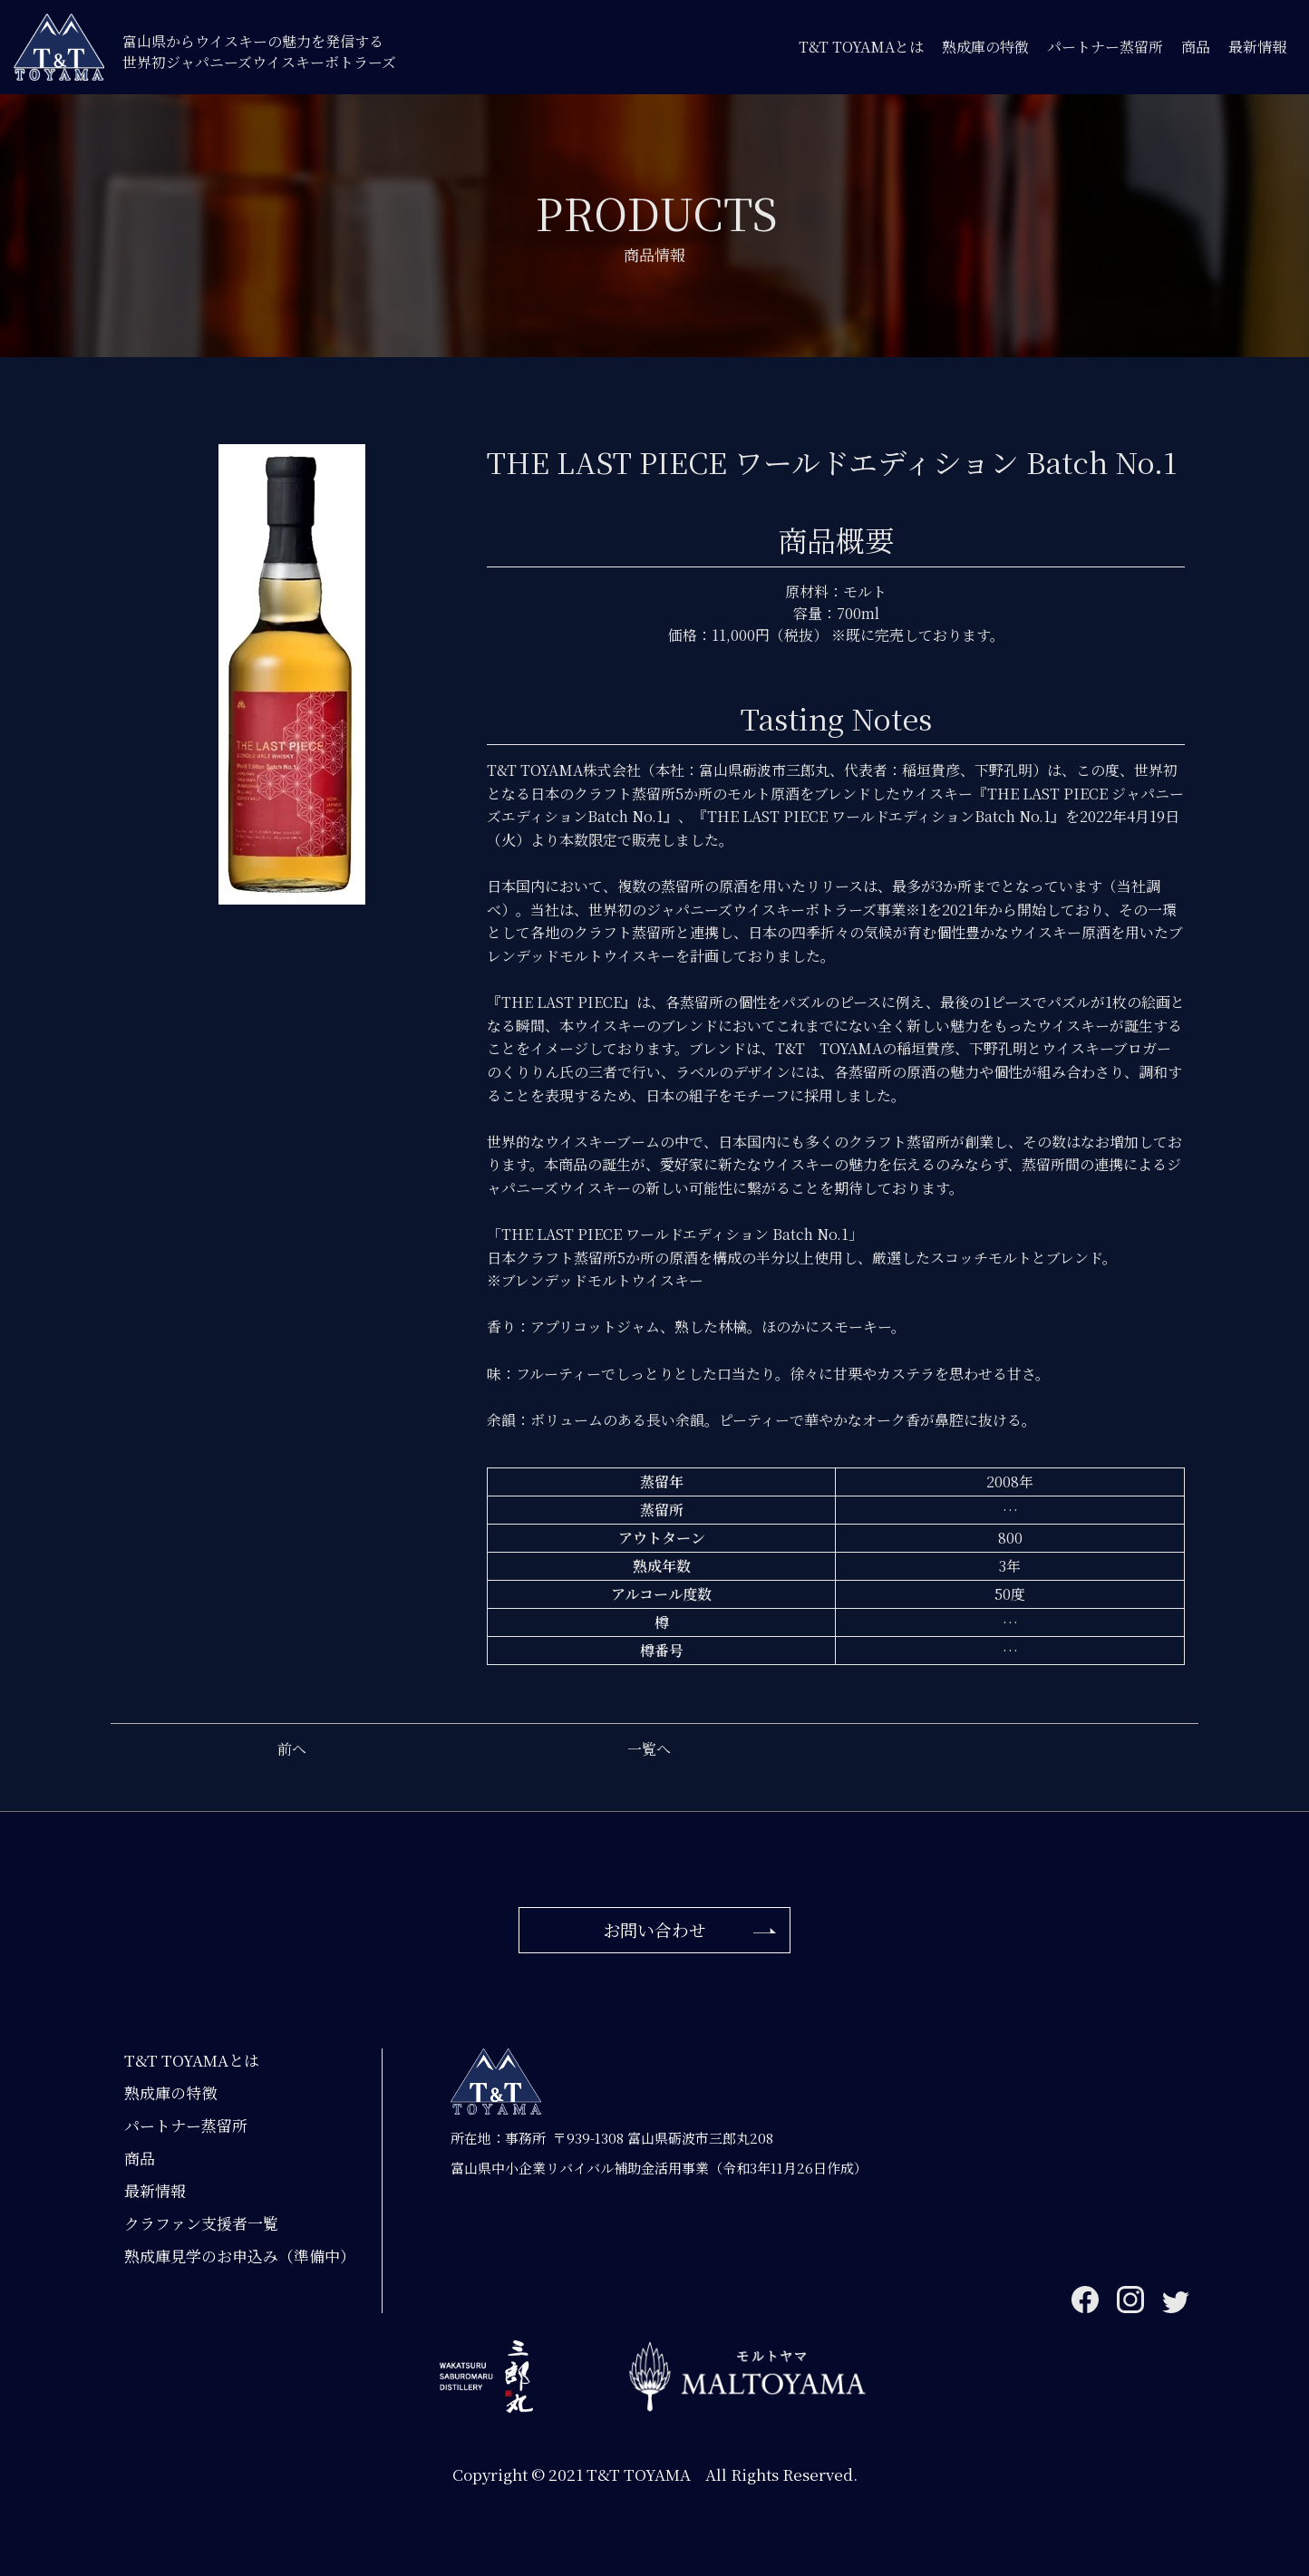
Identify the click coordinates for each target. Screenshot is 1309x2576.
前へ (291, 1748)
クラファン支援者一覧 (201, 2223)
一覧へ (649, 1748)
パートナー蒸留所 (1105, 46)
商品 (1195, 46)
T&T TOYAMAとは (861, 46)
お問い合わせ (654, 1929)
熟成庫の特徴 (985, 46)
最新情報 (1257, 46)
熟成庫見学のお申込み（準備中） (239, 2255)
